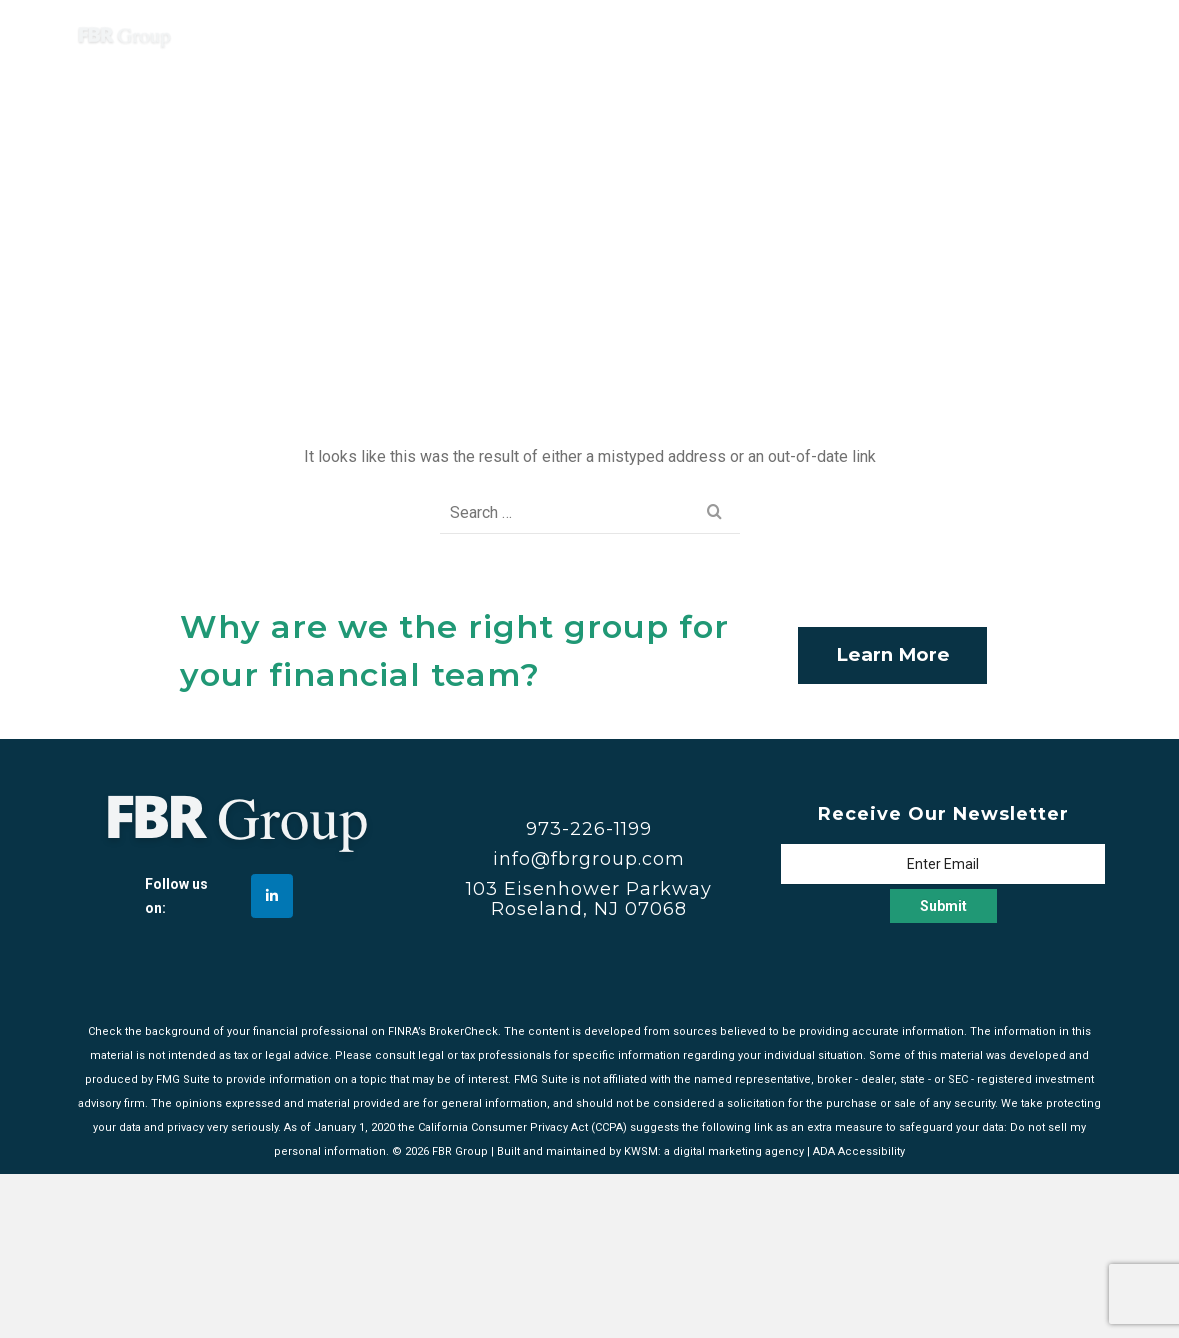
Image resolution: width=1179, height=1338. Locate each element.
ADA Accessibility (859, 1151)
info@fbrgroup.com (589, 859)
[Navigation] (1080, 35)
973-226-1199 (589, 829)
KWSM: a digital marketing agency (714, 1151)
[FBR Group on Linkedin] (272, 896)
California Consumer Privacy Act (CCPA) (522, 1127)
